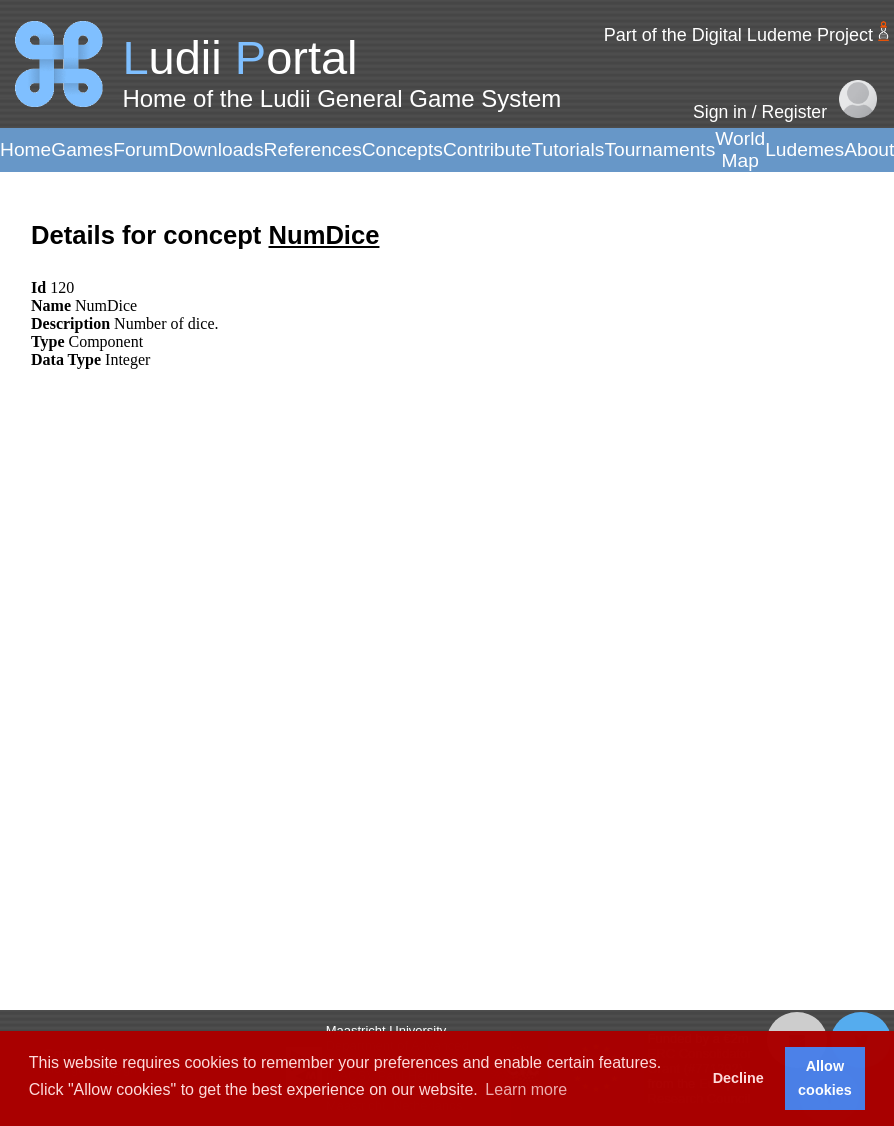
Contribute (487, 149)
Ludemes (804, 149)
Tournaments (659, 149)
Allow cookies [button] (825, 1078)
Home (25, 149)
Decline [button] (738, 1078)
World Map (740, 149)
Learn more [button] (526, 1089)
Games (82, 149)
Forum (140, 149)
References (313, 149)
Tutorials (567, 149)
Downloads (216, 149)
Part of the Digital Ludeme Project (738, 35)
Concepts (402, 149)
